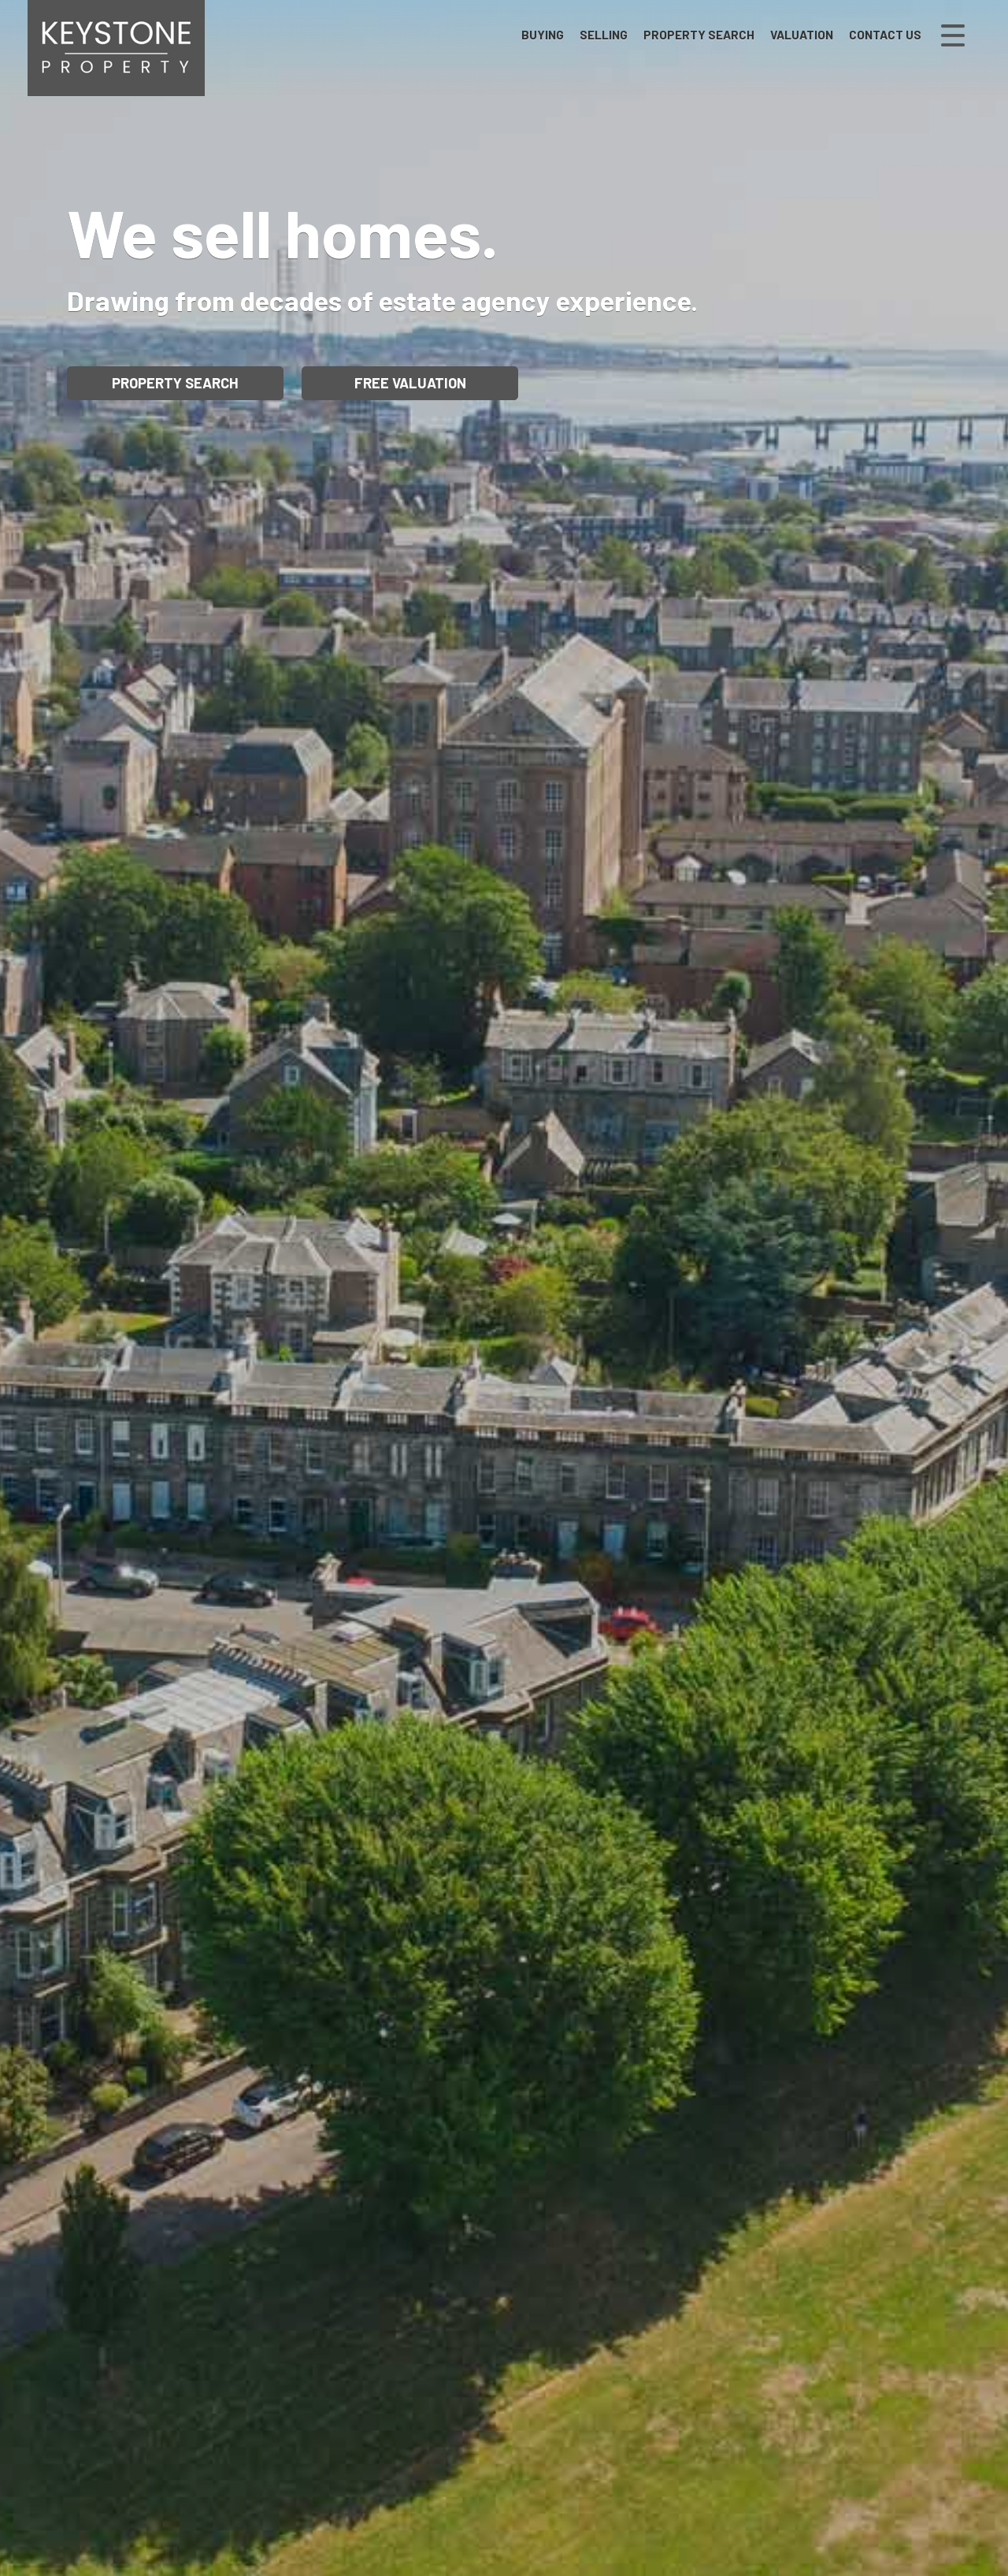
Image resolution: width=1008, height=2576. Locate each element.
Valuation (801, 35)
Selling (604, 35)
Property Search (698, 35)
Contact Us (885, 35)
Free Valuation (410, 383)
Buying (542, 35)
